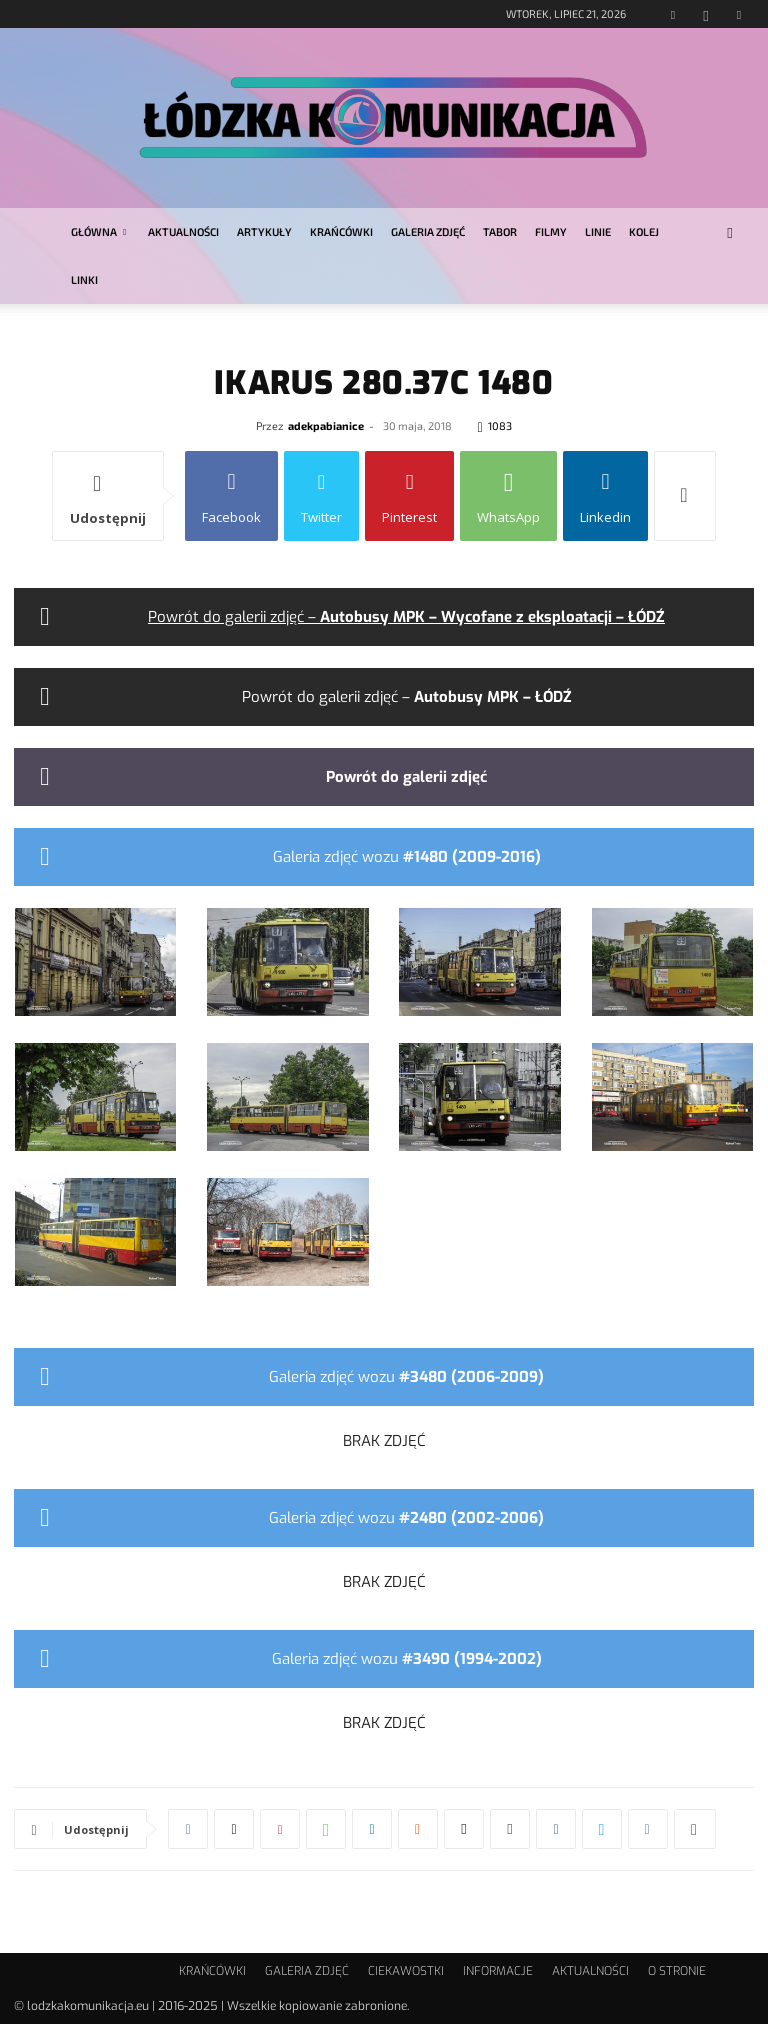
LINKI (84, 279)
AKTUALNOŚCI (183, 231)
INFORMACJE (498, 1971)
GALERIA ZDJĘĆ (428, 231)
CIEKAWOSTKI (406, 1971)
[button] (730, 232)
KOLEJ (644, 231)
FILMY (551, 231)
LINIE (598, 231)
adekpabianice (326, 425)
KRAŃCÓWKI (341, 231)
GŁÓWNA (98, 231)
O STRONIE (677, 1971)
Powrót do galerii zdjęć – (406, 617)
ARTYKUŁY (264, 231)
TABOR (500, 231)
